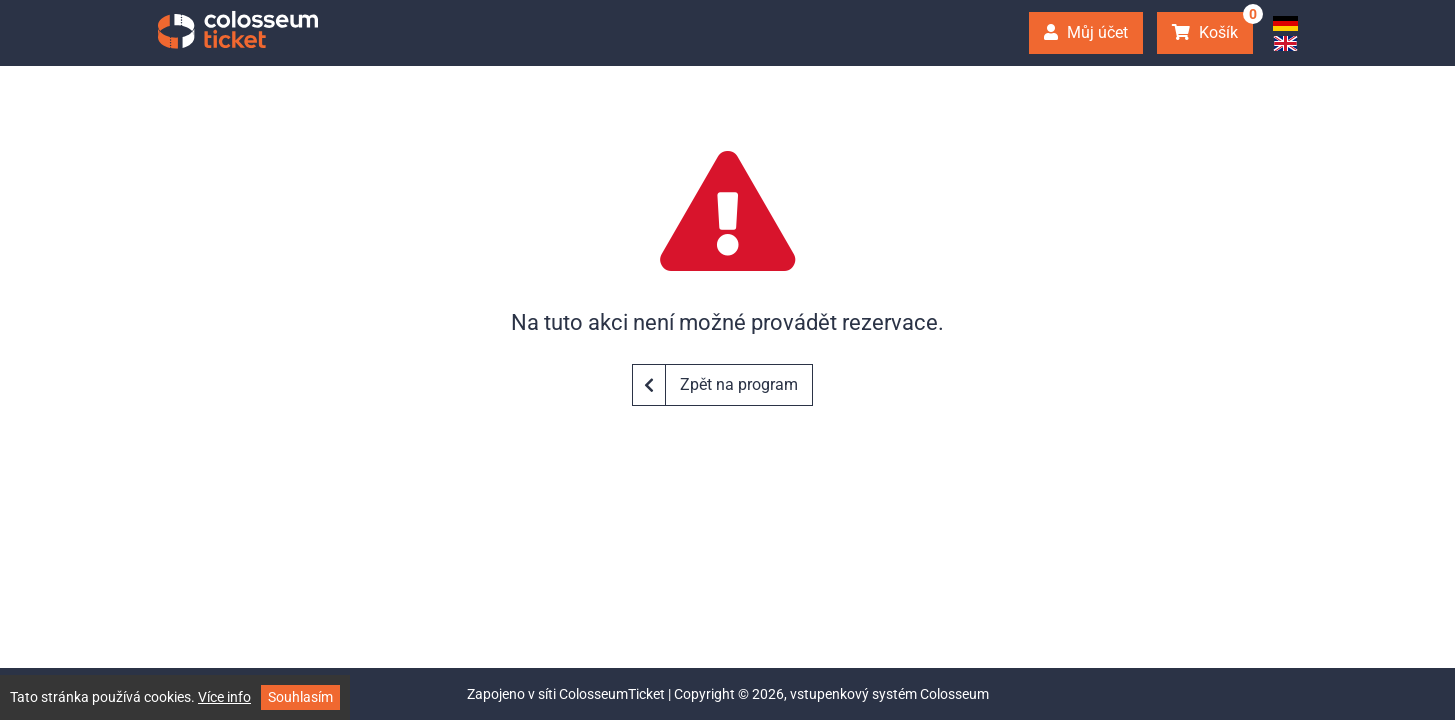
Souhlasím (300, 697)
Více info (224, 697)
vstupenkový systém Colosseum (889, 694)
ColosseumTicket (612, 694)
